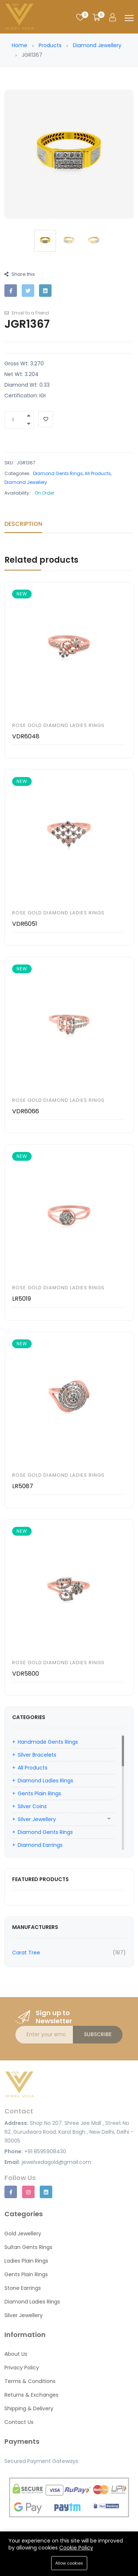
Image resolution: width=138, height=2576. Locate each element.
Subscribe (98, 2034)
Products (50, 45)
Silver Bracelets (37, 1754)
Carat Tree (26, 1952)
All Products (98, 473)
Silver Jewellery (37, 1819)
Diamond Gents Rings (58, 473)
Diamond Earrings (40, 1845)
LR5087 (22, 1486)
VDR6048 (25, 736)
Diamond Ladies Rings (45, 1780)
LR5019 (21, 1298)
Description (23, 524)
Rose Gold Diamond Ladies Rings (58, 725)
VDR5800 (25, 1673)
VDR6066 (25, 1111)
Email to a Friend (26, 313)
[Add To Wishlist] (45, 419)
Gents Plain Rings (39, 1793)
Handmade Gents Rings (48, 1742)
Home (19, 45)
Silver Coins (32, 1806)
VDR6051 (24, 924)
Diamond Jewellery (97, 45)
